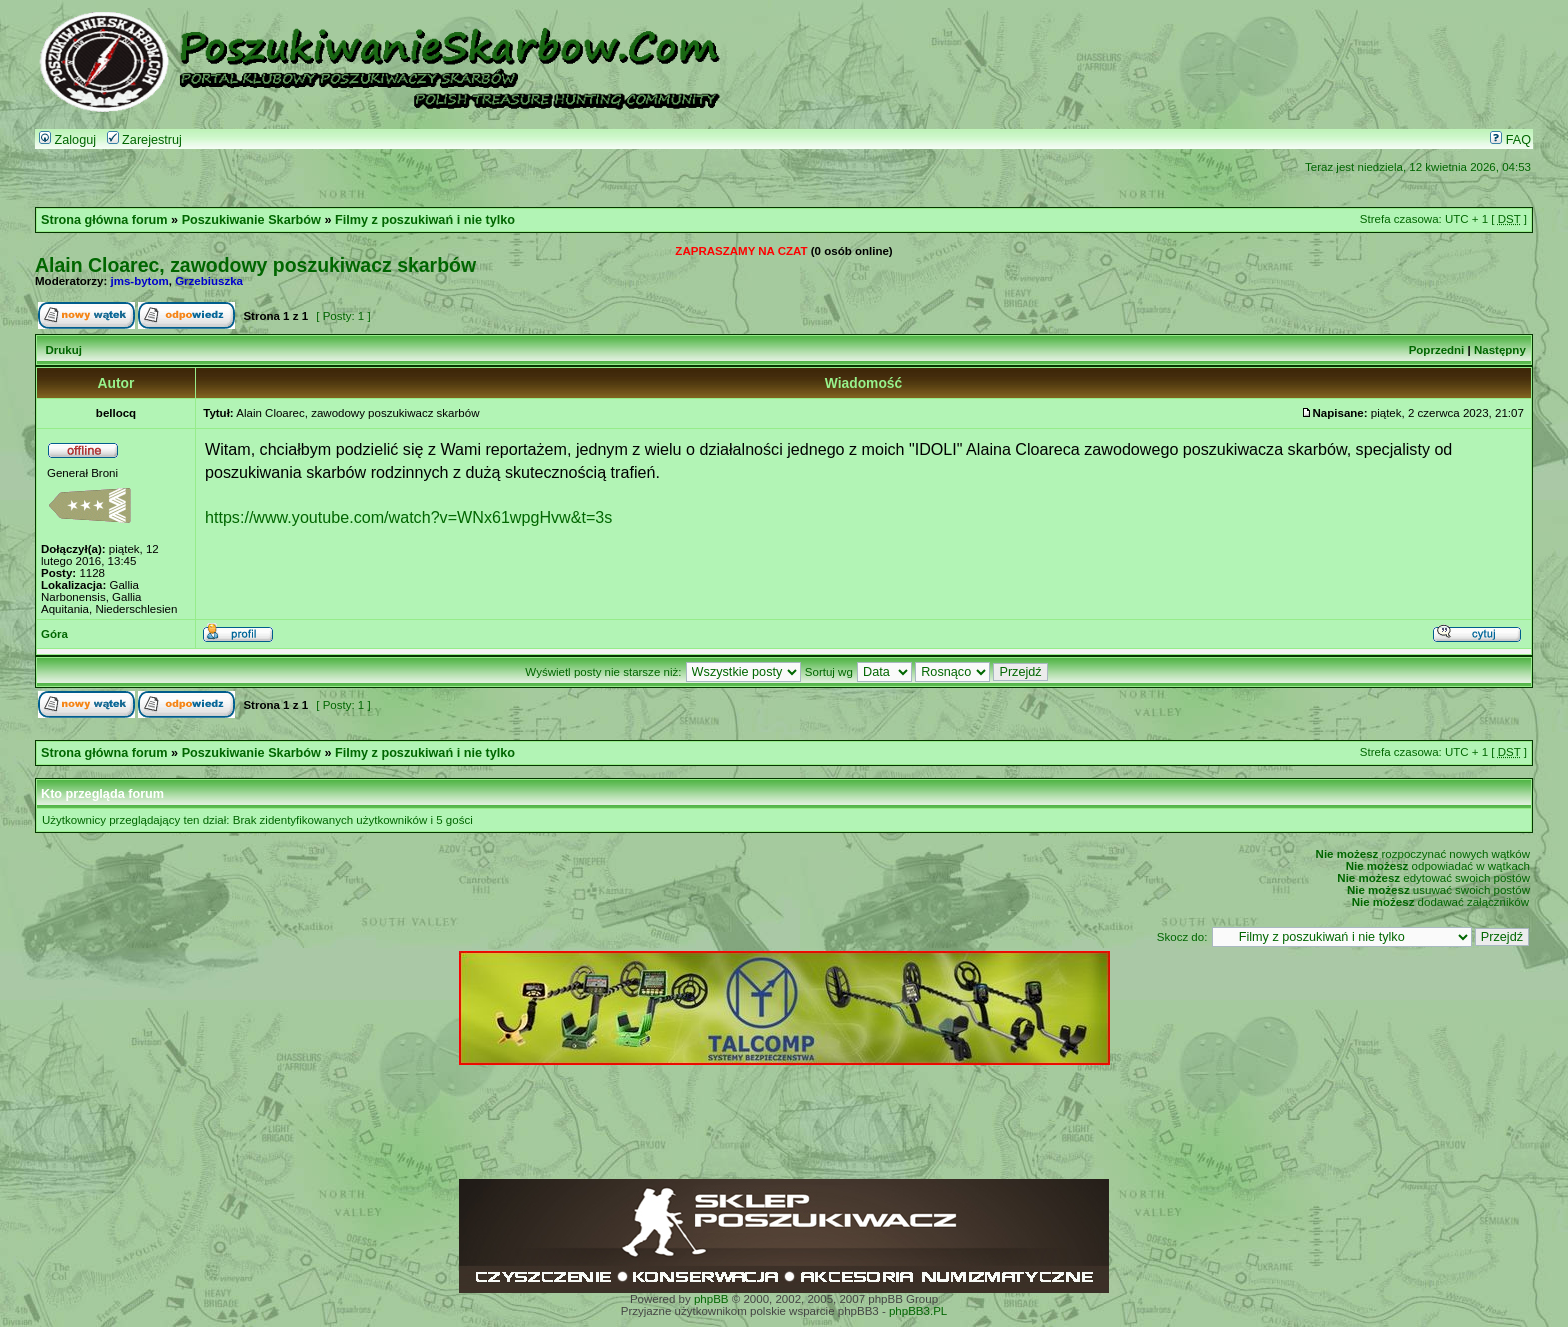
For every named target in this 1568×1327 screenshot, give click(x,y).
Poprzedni (1437, 350)
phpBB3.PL (918, 1311)
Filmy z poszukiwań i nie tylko (425, 220)
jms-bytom (140, 281)
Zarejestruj (144, 140)
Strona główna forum (104, 220)
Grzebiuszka (209, 281)
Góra (54, 634)
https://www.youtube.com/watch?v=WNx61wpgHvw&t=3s (408, 517)
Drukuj (63, 350)
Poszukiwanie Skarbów (251, 220)
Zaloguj (67, 140)
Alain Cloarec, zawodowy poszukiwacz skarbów (255, 265)
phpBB (711, 1299)
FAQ (1510, 140)
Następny (1500, 350)
